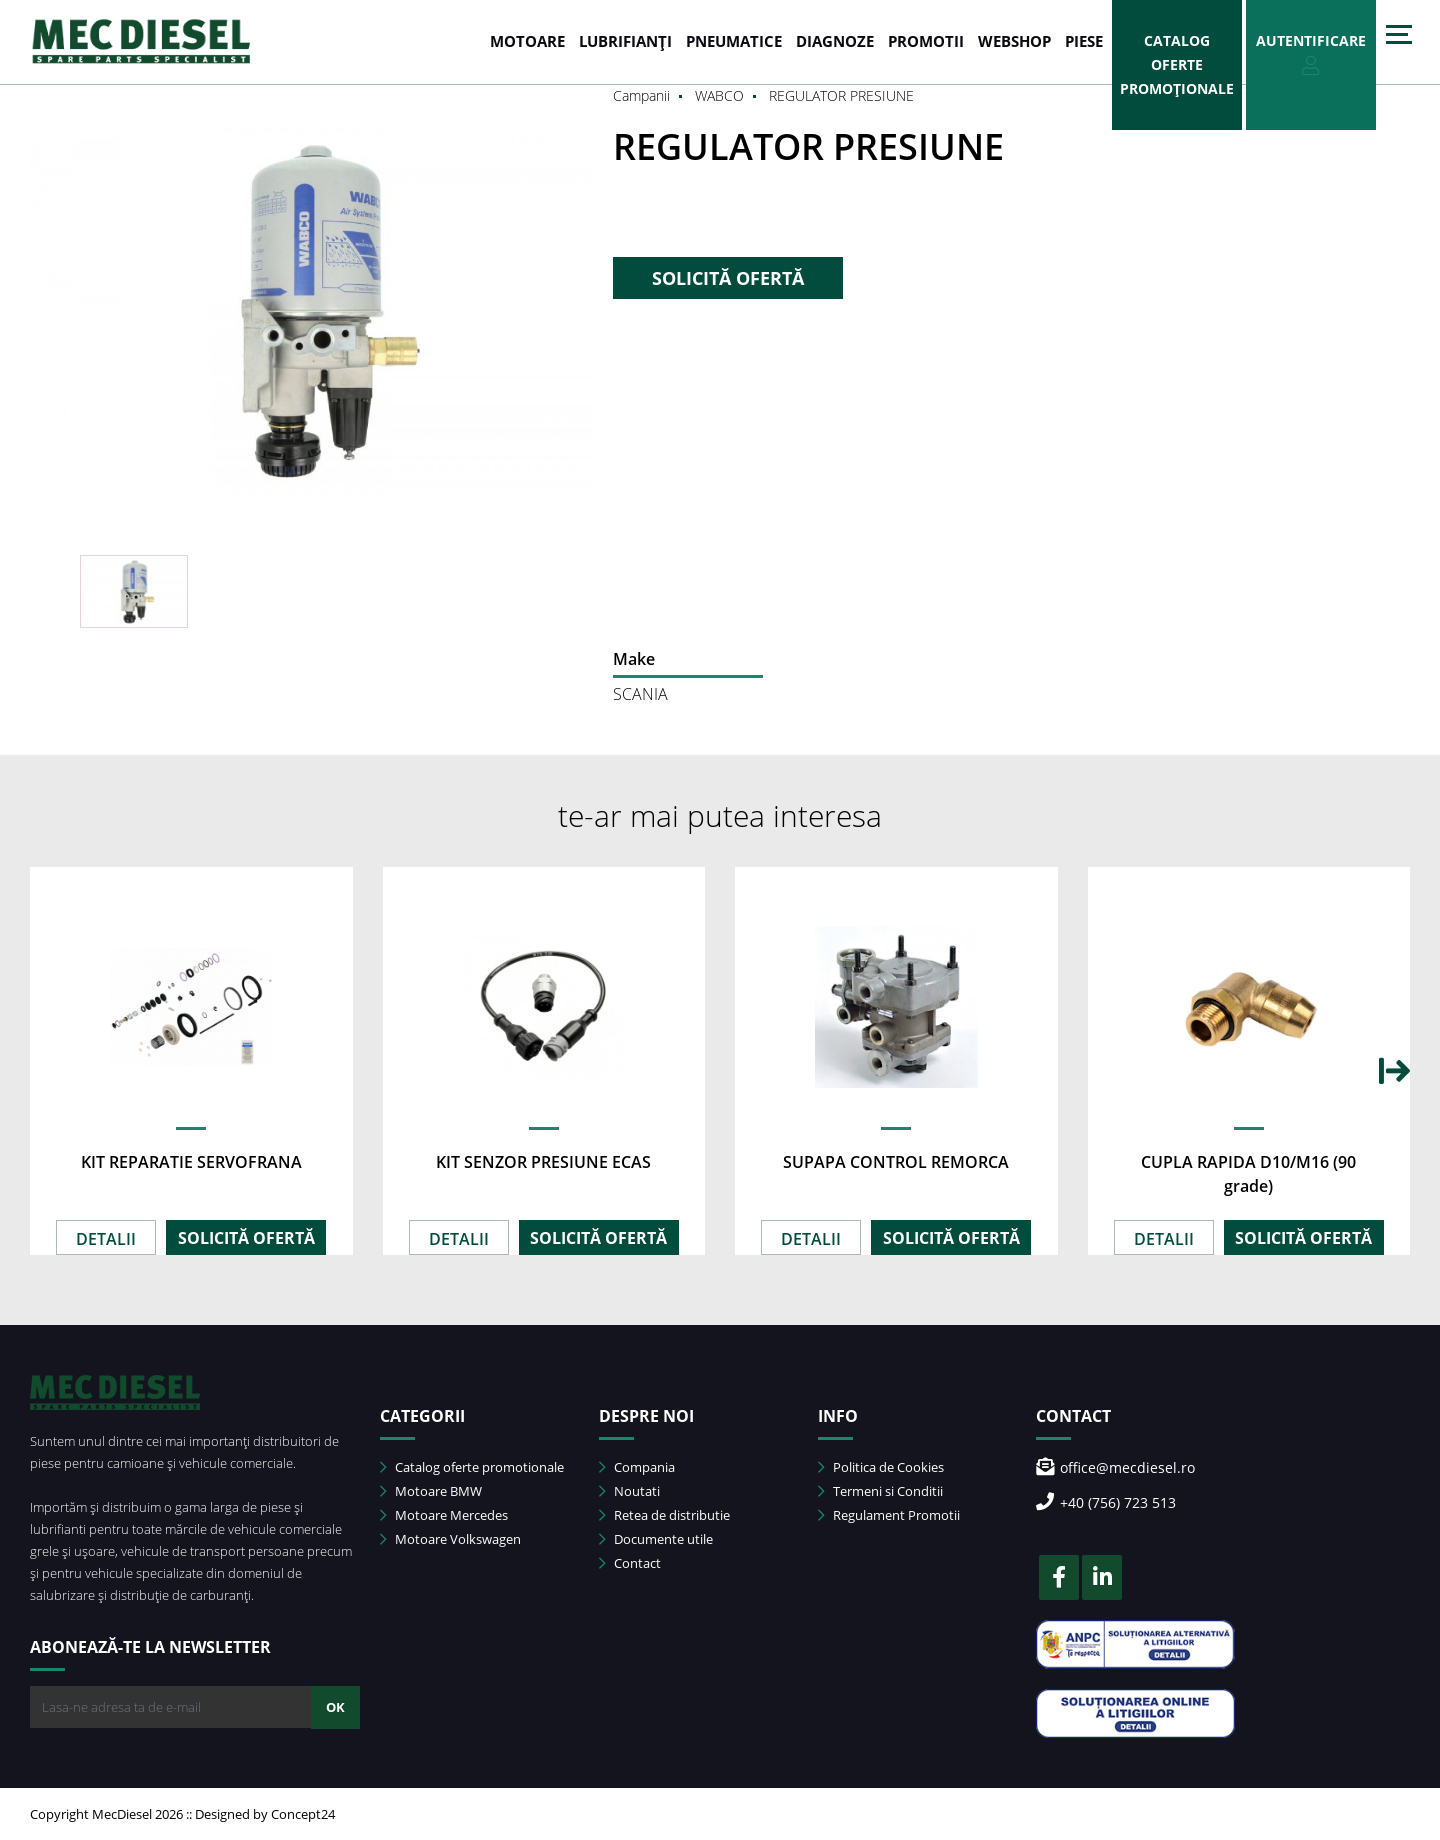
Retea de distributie (664, 1515)
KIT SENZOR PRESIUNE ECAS (543, 1162)
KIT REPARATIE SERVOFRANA (191, 1162)
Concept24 (303, 1814)
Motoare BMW (431, 1491)
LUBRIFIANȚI (625, 41)
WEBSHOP (1014, 41)
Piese (1084, 41)
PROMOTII (926, 41)
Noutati (629, 1491)
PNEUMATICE (734, 41)
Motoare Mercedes (444, 1515)
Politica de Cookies (881, 1467)
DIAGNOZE (835, 41)
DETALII (106, 1239)
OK (335, 1707)
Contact (630, 1563)
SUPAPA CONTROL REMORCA (896, 1162)
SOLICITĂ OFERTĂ (728, 278)
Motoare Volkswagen (450, 1539)
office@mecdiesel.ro (1115, 1467)
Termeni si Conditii (880, 1491)
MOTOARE (527, 41)
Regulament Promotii (889, 1515)
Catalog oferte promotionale (472, 1467)
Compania (637, 1467)
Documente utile (656, 1539)
